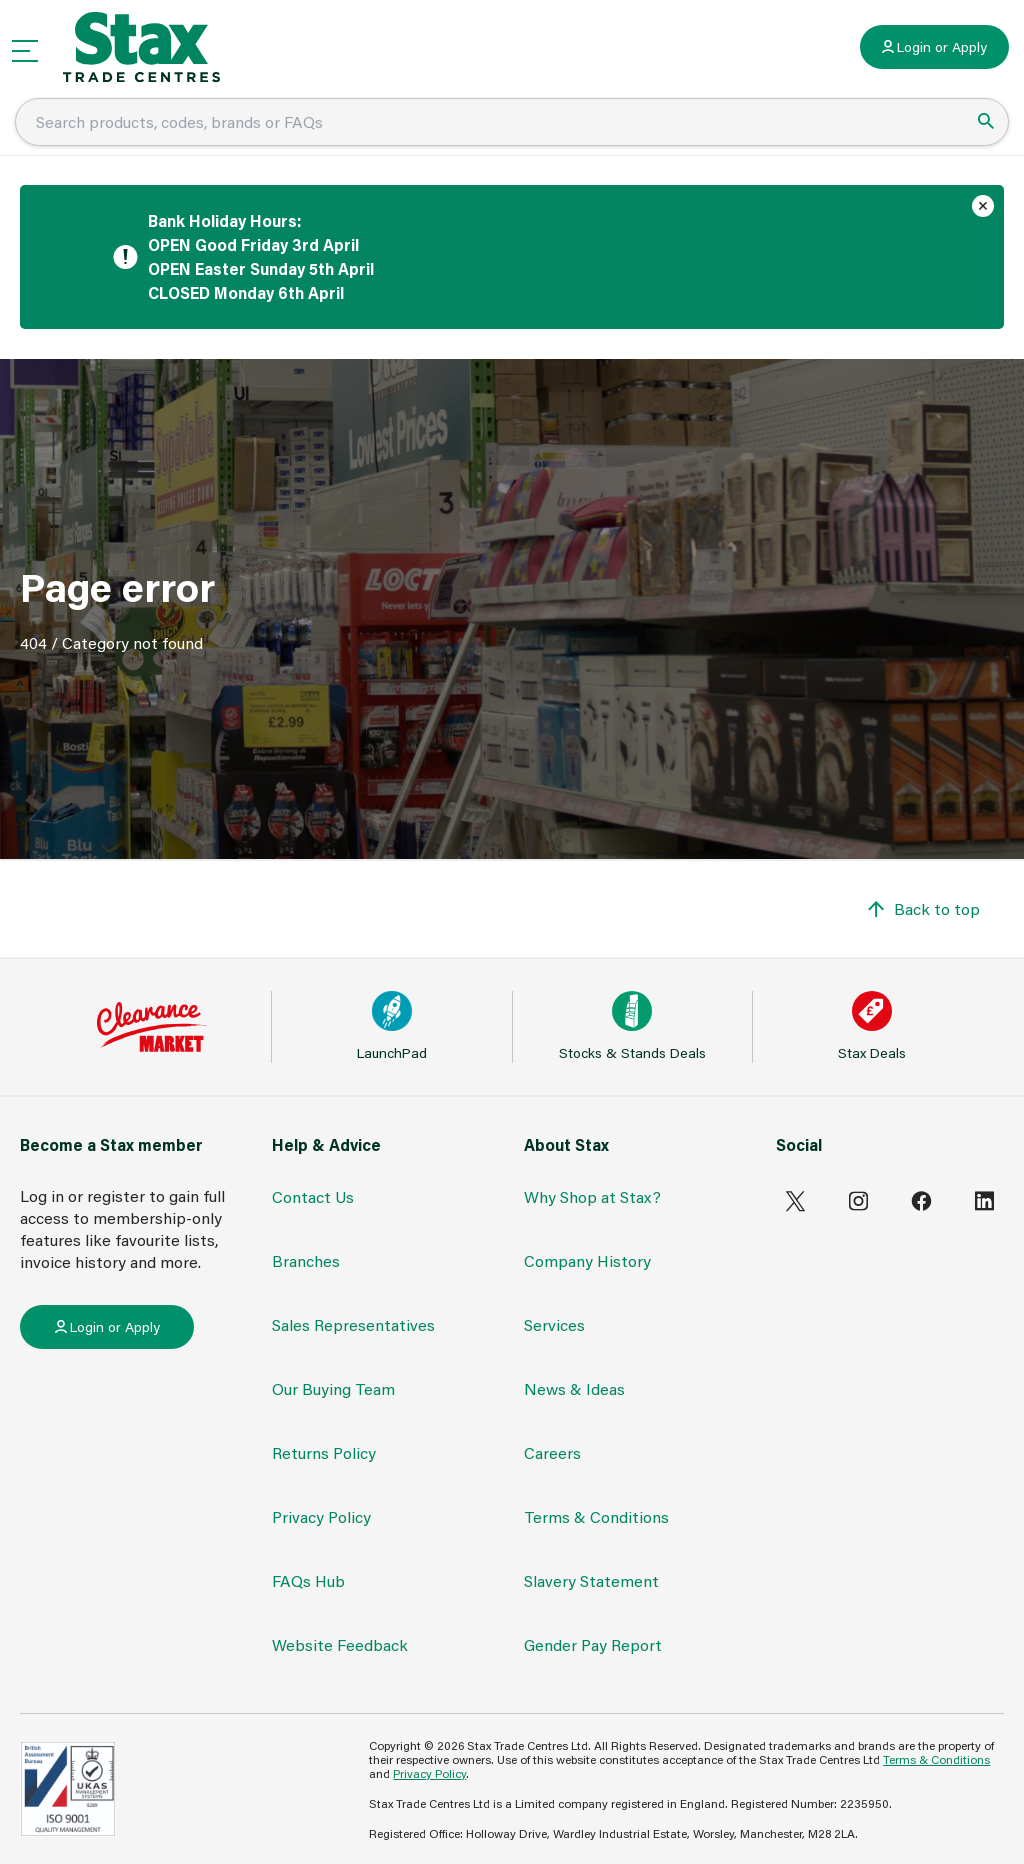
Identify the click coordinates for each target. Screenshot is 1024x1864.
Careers (552, 1452)
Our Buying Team (333, 1388)
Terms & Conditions (596, 1516)
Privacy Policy (321, 1516)
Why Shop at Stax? (592, 1196)
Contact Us (313, 1196)
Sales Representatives (353, 1324)
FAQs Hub (308, 1580)
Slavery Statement (591, 1580)
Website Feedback (340, 1644)
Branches (306, 1260)
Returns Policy (324, 1452)
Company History (587, 1260)
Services (554, 1324)
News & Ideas (574, 1388)
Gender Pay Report (593, 1644)
